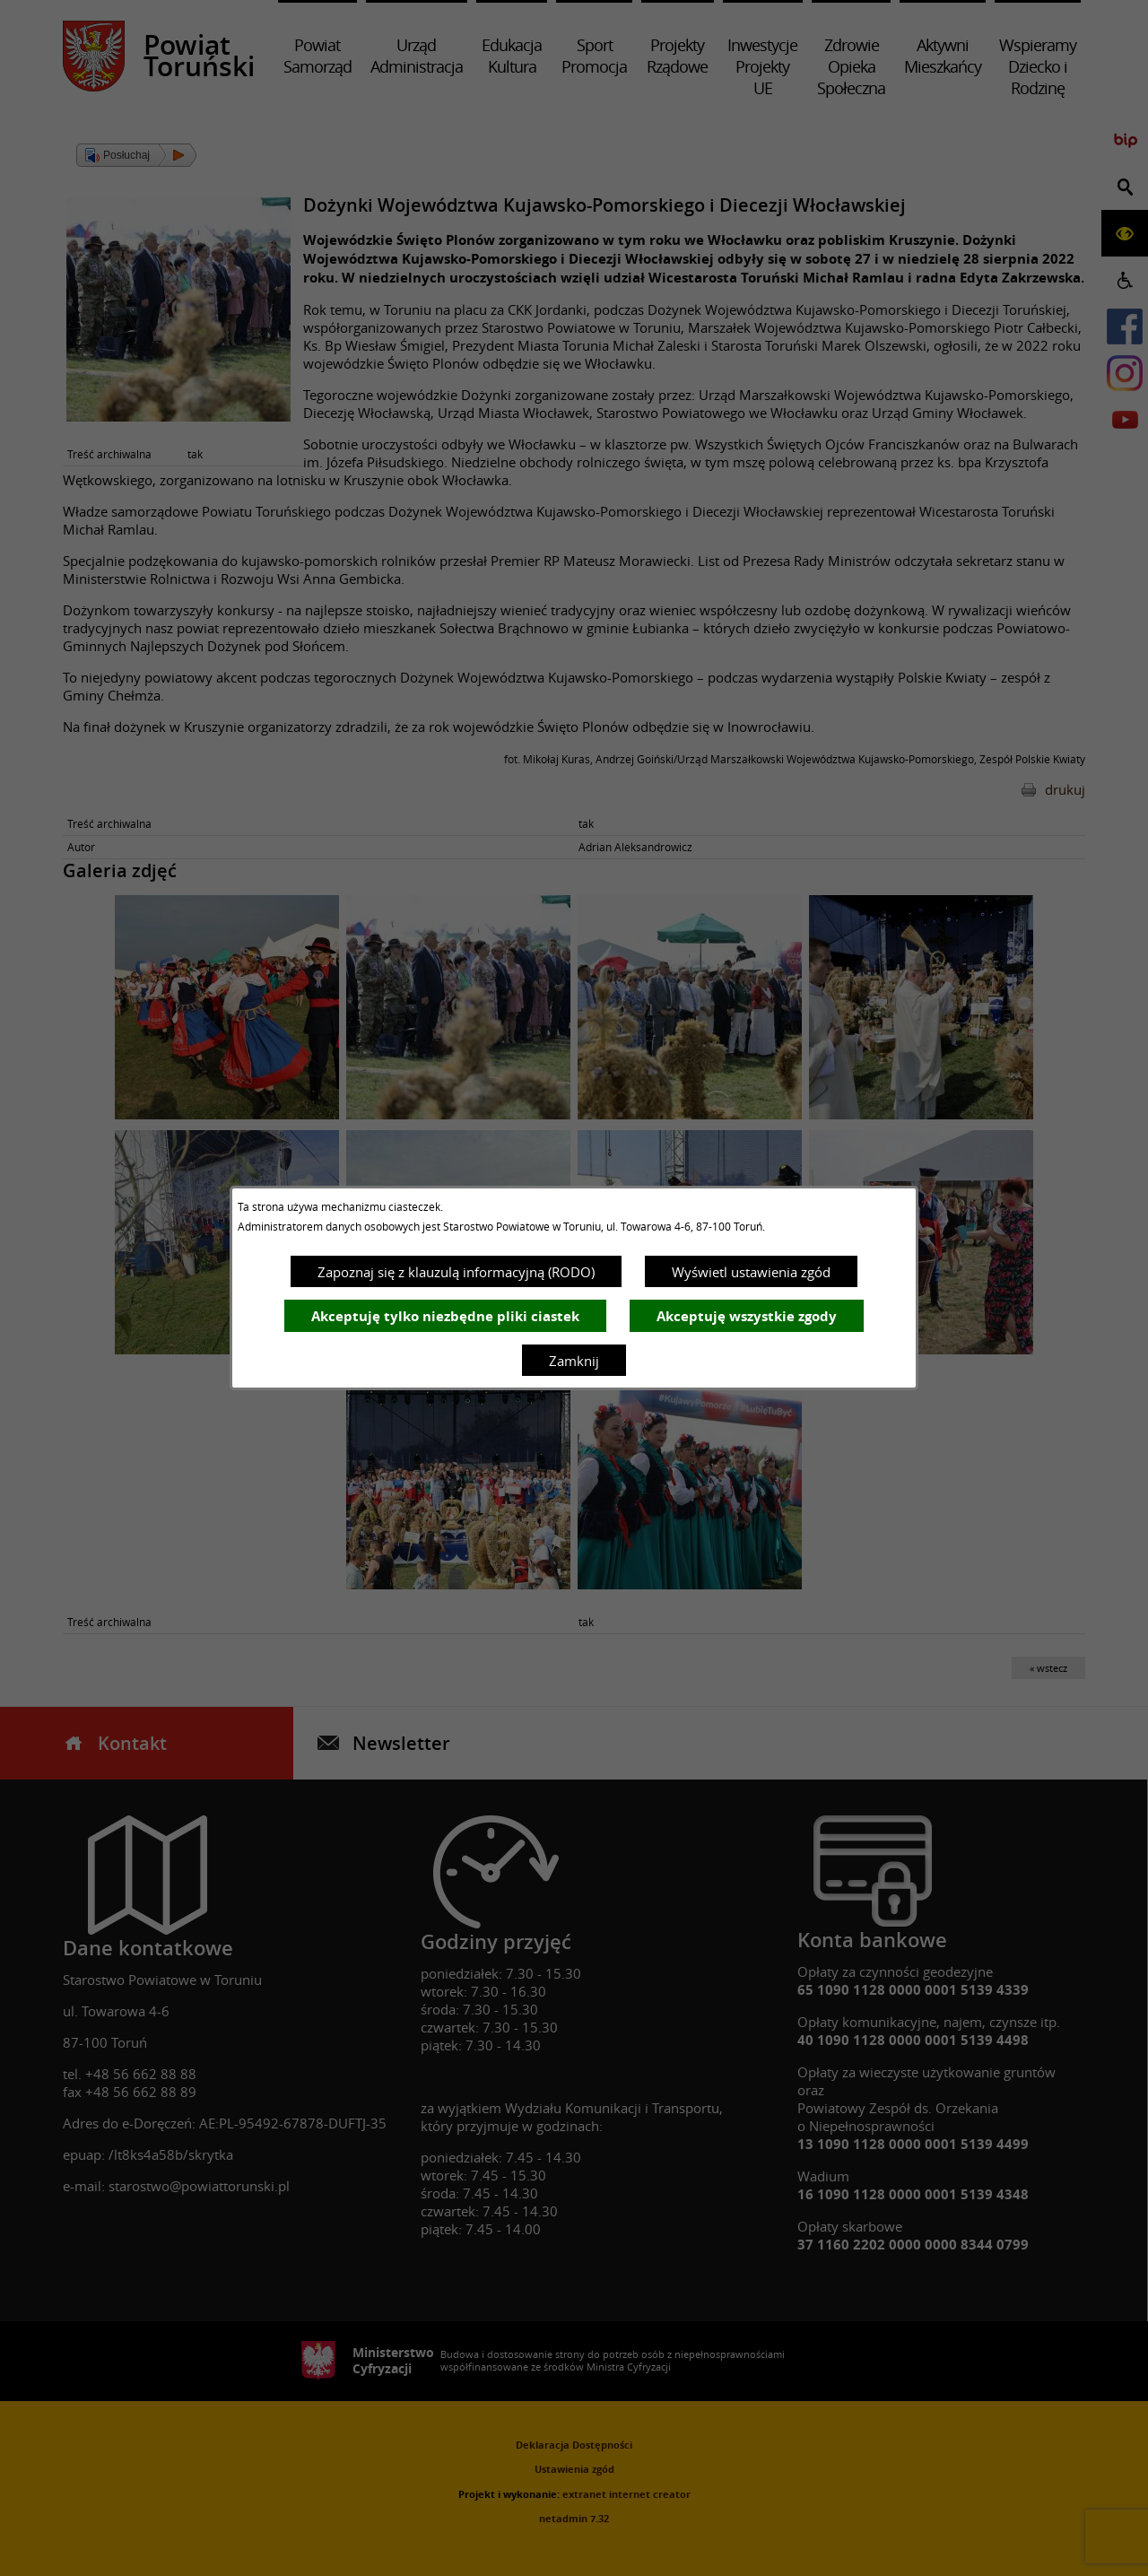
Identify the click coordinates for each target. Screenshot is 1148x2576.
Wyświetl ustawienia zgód (751, 1272)
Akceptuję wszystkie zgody (747, 1316)
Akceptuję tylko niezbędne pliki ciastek (445, 1316)
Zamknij (574, 1361)
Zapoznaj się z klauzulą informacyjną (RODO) (456, 1272)
